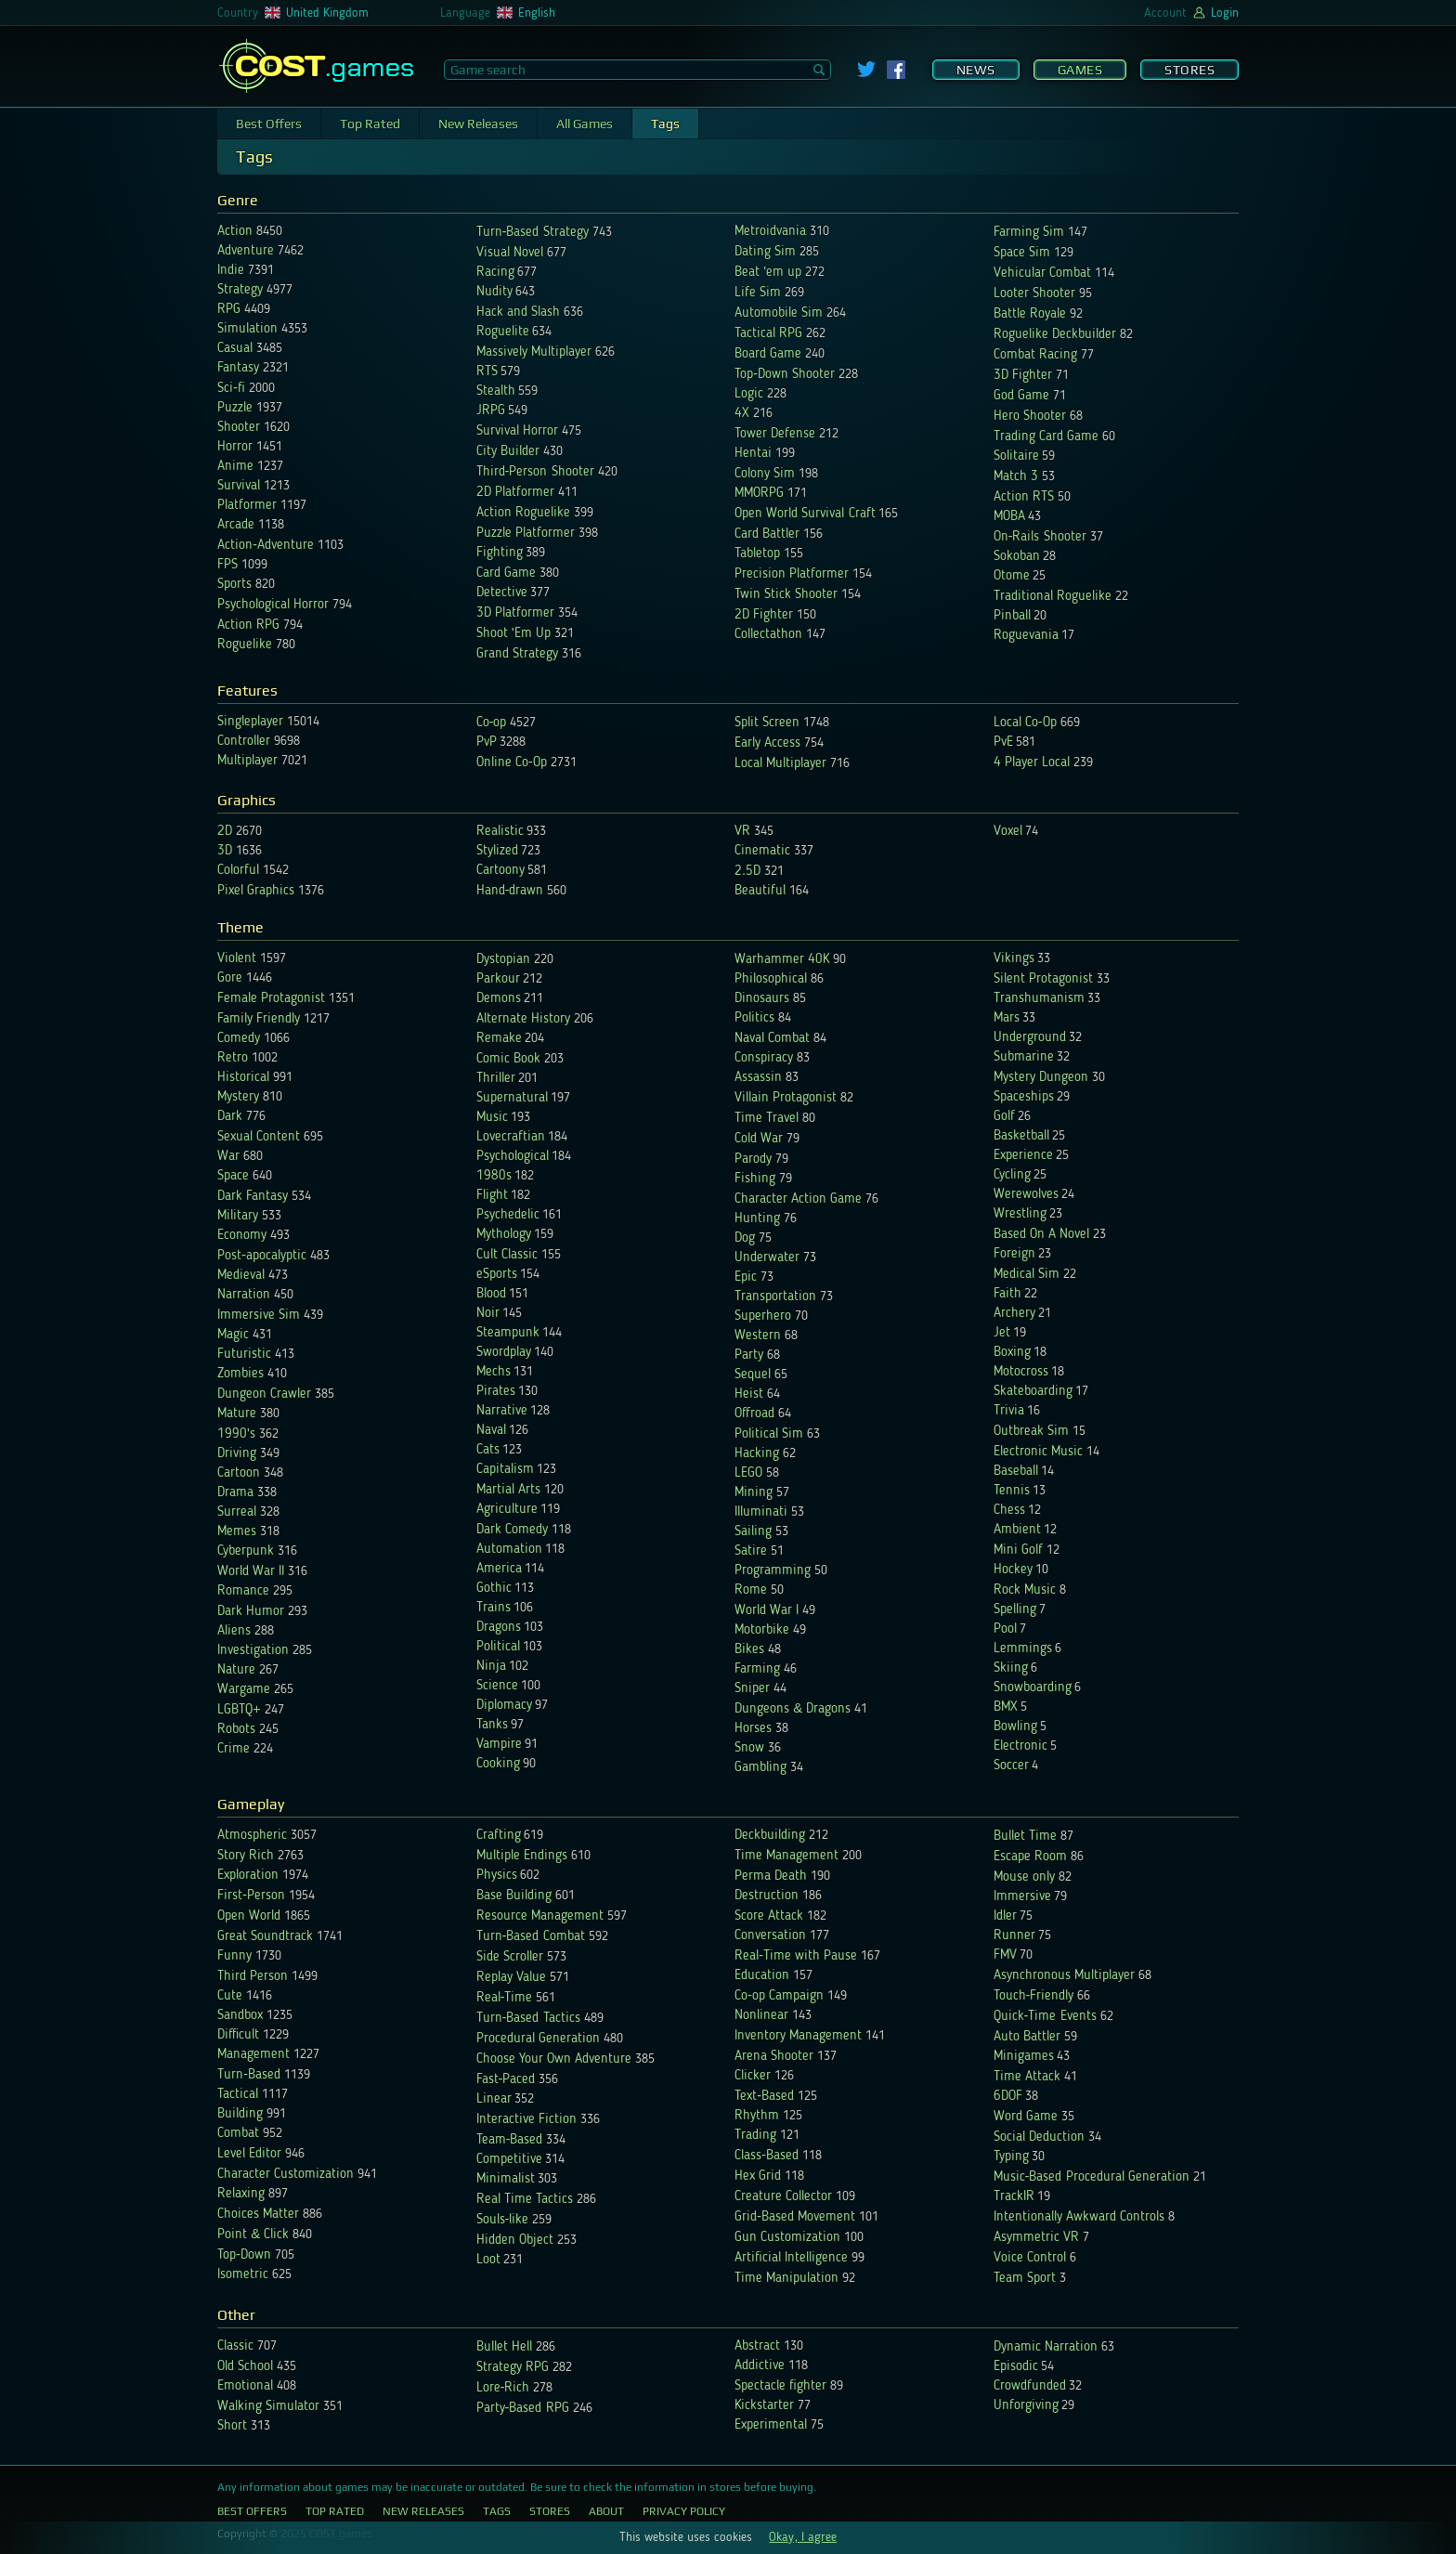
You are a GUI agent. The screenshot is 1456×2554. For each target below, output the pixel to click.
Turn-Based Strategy (532, 233)
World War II (250, 1572)
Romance (243, 1591)
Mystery (238, 1097)
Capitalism (505, 1470)
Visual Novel (509, 253)
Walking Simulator (268, 2407)
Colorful (238, 871)
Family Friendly (258, 1019)
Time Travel (766, 1119)
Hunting (757, 1219)
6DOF (1008, 2097)
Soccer (1011, 1766)
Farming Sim (1029, 233)
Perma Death (770, 1876)
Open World (248, 1916)
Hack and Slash (518, 312)
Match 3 (1016, 477)
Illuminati (760, 1512)
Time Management (786, 1856)
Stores (1189, 69)
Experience (1023, 1156)
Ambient (1017, 1530)
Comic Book (508, 1059)
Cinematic (762, 851)
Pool (1005, 1629)
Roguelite (502, 332)
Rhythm (756, 2116)
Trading (755, 2136)
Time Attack (1027, 2077)
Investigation (253, 1651)
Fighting (499, 553)
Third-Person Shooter (535, 472)
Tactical (237, 2095)
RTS (487, 372)
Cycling (1012, 1175)
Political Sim (768, 1434)
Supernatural (512, 1098)
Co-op (491, 723)
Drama (235, 1493)
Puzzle (235, 408)
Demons (498, 999)
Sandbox (240, 2016)
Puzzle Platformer (525, 534)
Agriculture (507, 1510)
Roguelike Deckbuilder (1055, 335)
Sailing (753, 1532)
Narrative (501, 1411)
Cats (488, 1450)
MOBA (1009, 517)
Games (1080, 69)
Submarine (1024, 1057)
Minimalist (505, 2179)
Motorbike (761, 1630)
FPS (227, 565)
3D (224, 851)
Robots (236, 1730)
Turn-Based (248, 2075)
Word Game (1026, 2117)
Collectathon (768, 635)
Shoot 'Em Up (513, 634)
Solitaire (1016, 456)
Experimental (770, 2425)
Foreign (1014, 1254)
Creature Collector (783, 2197)
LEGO (748, 1473)
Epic (745, 1277)
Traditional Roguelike (1053, 597)
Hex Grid (757, 2176)
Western (757, 1336)
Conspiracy (763, 1058)
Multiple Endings (521, 1856)
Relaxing (241, 2194)
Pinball (1012, 616)
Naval (491, 1431)
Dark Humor (250, 1612)
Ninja (491, 1667)
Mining (753, 1493)
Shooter (238, 428)
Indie (230, 271)
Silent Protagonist (1043, 979)
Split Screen (767, 723)
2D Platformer (515, 493)
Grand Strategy (517, 654)
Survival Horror (517, 431)
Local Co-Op (1025, 723)
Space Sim (1022, 253)
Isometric (242, 2275)
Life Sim (757, 293)
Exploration (248, 1876)
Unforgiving (1026, 2406)
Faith (1007, 1294)
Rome (750, 1590)
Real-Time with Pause (795, 1956)
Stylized (497, 851)
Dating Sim (765, 252)
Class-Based (766, 2156)
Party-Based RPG (522, 2409)
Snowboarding (1033, 1688)
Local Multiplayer (780, 764)
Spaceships (1024, 1097)
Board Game (767, 354)
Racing (495, 273)
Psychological (512, 1157)
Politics (754, 1018)
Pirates (495, 1392)
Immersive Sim (258, 1316)
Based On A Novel (1042, 1235)
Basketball (1021, 1136)
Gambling (760, 1768)
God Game (1021, 396)
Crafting (498, 1836)
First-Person (251, 1896)
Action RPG (248, 625)
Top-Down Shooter (784, 375)
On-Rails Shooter (1040, 537)
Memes (236, 1532)
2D (224, 832)
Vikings (1014, 959)
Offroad (754, 1414)
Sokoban (1017, 557)
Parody (754, 1159)
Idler (1005, 1916)
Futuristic (244, 1355)
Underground (1030, 1038)
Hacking (756, 1454)
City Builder (508, 452)
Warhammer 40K (781, 960)
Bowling (1015, 1727)
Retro (232, 1058)
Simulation (247, 329)
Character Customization (285, 2175)
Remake (499, 1039)
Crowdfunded (1030, 2386)
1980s (494, 1176)
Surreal (236, 1512)
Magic (233, 1335)
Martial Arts (508, 1490)
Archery (1014, 1314)
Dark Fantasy (252, 1197)
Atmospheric (252, 1836)
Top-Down (244, 2255)
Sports (234, 585)
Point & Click (253, 2235)
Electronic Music (1038, 1452)
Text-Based (764, 2097)
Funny (234, 1956)
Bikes (749, 1650)
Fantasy (238, 368)
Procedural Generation (538, 2039)
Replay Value (511, 1978)
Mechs (493, 1372)
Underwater (767, 1258)
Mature (236, 1414)
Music (492, 1118)
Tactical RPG (768, 334)
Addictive (759, 2366)
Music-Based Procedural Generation (1092, 2177)
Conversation (770, 1936)
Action (235, 232)
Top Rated (370, 123)
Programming (772, 1571)
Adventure (245, 251)
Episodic (1016, 2367)
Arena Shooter (773, 2057)
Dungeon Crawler (264, 1394)
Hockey (1013, 1570)
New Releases (478, 123)
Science (497, 1686)
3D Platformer (515, 613)
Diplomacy (504, 1706)
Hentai (753, 454)
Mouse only (1024, 1877)
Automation (509, 1550)
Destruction (766, 1896)
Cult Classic (507, 1255)
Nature (236, 1670)
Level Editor (249, 2154)
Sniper (752, 1689)
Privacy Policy (684, 2511)
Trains (493, 1608)
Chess (1009, 1511)
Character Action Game (798, 1199)
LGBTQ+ (239, 1710)
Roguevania (1026, 636)
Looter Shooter (1034, 294)
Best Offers (269, 123)
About (606, 2511)
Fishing (754, 1179)
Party (748, 1355)
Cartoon (238, 1473)
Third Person (252, 1977)
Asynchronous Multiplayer (1064, 1976)
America (499, 1569)
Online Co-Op (511, 763)
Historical (243, 1078)
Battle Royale (1030, 314)
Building (240, 2114)
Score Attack (768, 1916)
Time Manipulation (786, 2279)
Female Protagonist (271, 999)
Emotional (245, 2386)
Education (761, 1976)
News (975, 69)
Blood (491, 1294)
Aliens (234, 1631)
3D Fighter (1023, 376)
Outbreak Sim (1031, 1432)
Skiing (1011, 1668)
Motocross (1021, 1372)
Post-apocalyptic (261, 1256)
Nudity (494, 292)
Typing (1011, 2157)
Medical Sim (1027, 1275)
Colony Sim (764, 474)
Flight (492, 1196)
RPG (228, 310)
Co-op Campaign (779, 1996)
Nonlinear (761, 2016)
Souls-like (502, 2220)
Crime (233, 1749)
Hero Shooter (1030, 416)
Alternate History (523, 1019)
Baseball (1016, 1472)
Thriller (495, 1079)
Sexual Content (258, 1137)
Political (498, 1647)
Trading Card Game (1046, 437)
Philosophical (770, 979)
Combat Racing (1035, 355)
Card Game (506, 573)
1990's (236, 1434)
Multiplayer (247, 761)
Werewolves (1026, 1195)
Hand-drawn (510, 891)
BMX (1006, 1707)
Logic (748, 394)
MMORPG (759, 494)
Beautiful (760, 891)
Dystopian (505, 960)
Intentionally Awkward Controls (1079, 2217)
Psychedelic (508, 1215)
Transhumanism (1039, 999)
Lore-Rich (503, 2388)
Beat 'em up (767, 273)
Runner (1014, 1936)
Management (253, 2055)
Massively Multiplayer (534, 352)
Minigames (1024, 2057)
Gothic (494, 1589)
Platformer (247, 506)
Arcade (235, 525)
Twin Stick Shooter (786, 595)
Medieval (241, 1276)
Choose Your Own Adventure (554, 2059)
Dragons (498, 1628)
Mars (1007, 1018)
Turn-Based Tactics (528, 2019)
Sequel (752, 1375)
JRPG (490, 411)
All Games (584, 123)
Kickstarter (764, 2406)
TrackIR (1014, 2197)
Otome (1012, 576)
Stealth (495, 391)
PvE (1003, 742)
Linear (494, 2099)
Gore (229, 978)
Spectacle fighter (780, 2386)
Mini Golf (1018, 1550)
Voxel (1008, 832)
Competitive (509, 2160)
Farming (757, 1669)
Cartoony (500, 871)
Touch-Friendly (1034, 1996)
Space (233, 1176)
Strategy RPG (512, 2368)
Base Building (514, 1896)
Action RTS (1024, 497)
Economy (241, 1236)
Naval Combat (772, 1039)
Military (237, 1216)
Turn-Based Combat (530, 1937)
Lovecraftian (510, 1137)
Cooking (498, 1764)
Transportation (775, 1297)
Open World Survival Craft (805, 514)
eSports (496, 1275)
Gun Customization (787, 2238)
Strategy (240, 290)
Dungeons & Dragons (792, 1709)
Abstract (757, 2346)
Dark (229, 1117)
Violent (236, 959)
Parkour (498, 979)
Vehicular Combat (1042, 273)
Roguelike (244, 645)
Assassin (758, 1078)
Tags (665, 123)
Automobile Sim (778, 313)
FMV (1005, 1955)
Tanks (492, 1725)
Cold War (758, 1139)
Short (232, 2426)
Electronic (1020, 1746)
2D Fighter (763, 615)
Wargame (243, 1690)
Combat (238, 2134)
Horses (753, 1729)
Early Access (767, 743)
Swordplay (503, 1353)
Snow (749, 1748)
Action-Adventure (265, 546)
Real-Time (504, 1998)
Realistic (500, 832)
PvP (486, 742)
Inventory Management (798, 2036)
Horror (235, 447)
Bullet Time (1025, 1837)
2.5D (747, 872)
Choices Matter (258, 2215)
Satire (750, 1551)
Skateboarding (1033, 1392)
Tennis (1012, 1491)
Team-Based (509, 2140)
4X (741, 414)
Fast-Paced (506, 2080)
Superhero (762, 1316)
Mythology (503, 1235)
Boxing (1012, 1353)
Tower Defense (774, 434)
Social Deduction (1039, 2137)
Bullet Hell (504, 2347)
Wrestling (1020, 1214)
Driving (236, 1454)
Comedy (238, 1039)
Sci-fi (231, 389)
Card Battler (767, 534)
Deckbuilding (769, 1836)
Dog (744, 1238)
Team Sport (1025, 2279)
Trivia (1009, 1411)
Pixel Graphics (255, 891)
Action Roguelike (523, 513)
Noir (488, 1314)
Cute (229, 1996)
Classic (235, 2346)
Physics (496, 1876)
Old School (245, 2367)
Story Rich (245, 1856)
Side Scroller (509, 1957)
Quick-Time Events (1045, 2017)
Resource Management (540, 1916)
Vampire (499, 1745)
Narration (243, 1295)
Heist (748, 1394)
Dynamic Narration (1046, 2347)
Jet (1002, 1333)
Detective (501, 593)
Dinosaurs (761, 999)
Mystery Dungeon (1041, 1078)
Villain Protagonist (785, 1098)
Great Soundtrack (265, 1937)
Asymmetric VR (1036, 2238)
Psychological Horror (273, 605)
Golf (1004, 1117)
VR (742, 832)
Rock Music (1025, 1590)
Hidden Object (514, 2241)
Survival (238, 486)
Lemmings (1023, 1649)
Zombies (240, 1374)
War (228, 1157)
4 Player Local (1032, 763)
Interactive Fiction (526, 2120)
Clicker (752, 2076)
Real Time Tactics (524, 2200)
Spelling (1015, 1610)
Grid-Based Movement (794, 2217)
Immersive (1022, 1897)
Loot (488, 2260)
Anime (235, 467)
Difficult (238, 2035)
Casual (235, 349)
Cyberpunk (245, 1551)
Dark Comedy (512, 1530)
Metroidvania (770, 232)
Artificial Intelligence (791, 2258)
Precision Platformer (791, 574)
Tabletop (757, 554)
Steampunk (508, 1333)
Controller (243, 742)
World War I (766, 1611)
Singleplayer (250, 722)
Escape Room (1030, 1857)
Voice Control (1030, 2258)
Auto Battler (1027, 2037)
